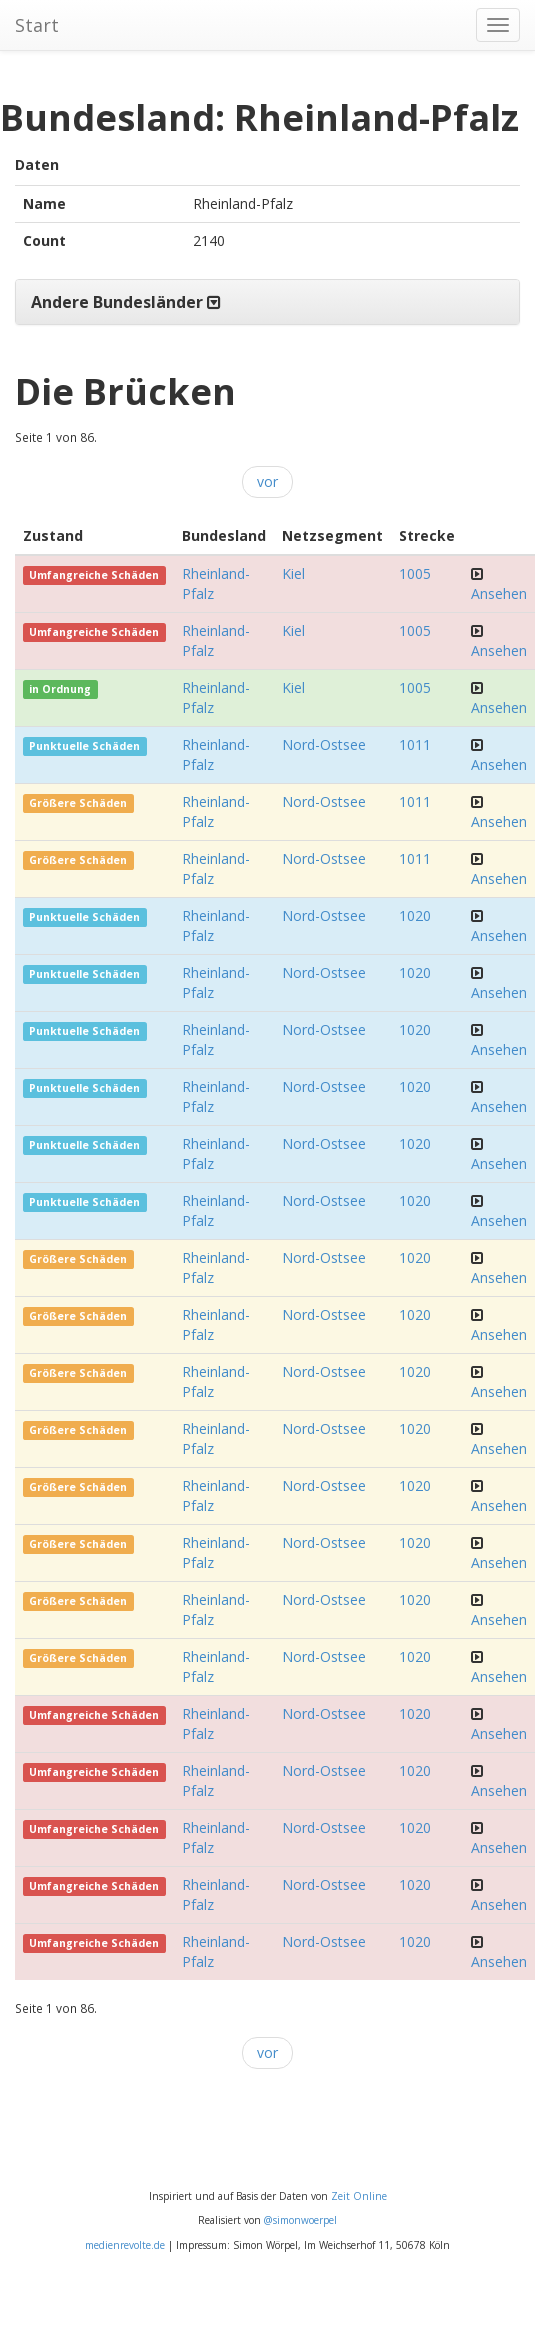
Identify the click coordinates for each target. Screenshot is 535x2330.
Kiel (293, 573)
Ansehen (499, 593)
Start (37, 25)
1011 (415, 744)
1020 (415, 915)
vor (267, 481)
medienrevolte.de (125, 2245)
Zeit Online (359, 2196)
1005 (415, 573)
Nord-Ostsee (324, 744)
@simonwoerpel (300, 2220)
